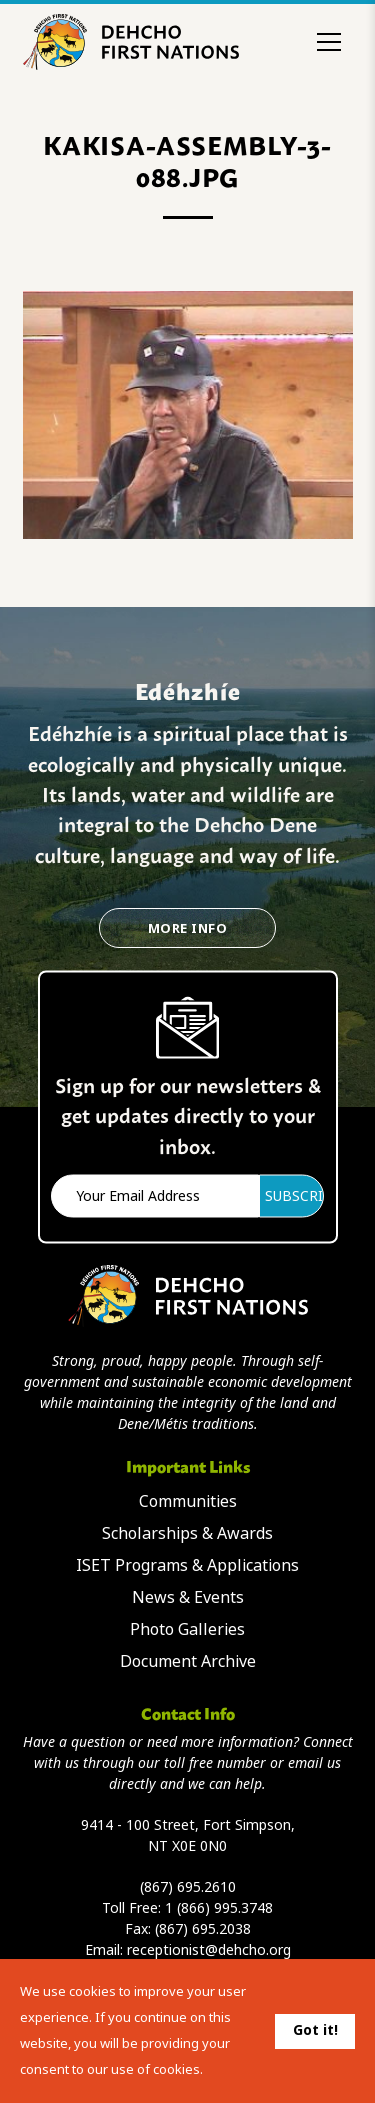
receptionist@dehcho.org (209, 1950)
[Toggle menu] (329, 42)
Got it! (315, 2030)
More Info (187, 928)
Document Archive (188, 1661)
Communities (188, 1501)
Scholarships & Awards (187, 1533)
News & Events (188, 1597)
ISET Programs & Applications (187, 1565)
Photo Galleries (187, 1629)
